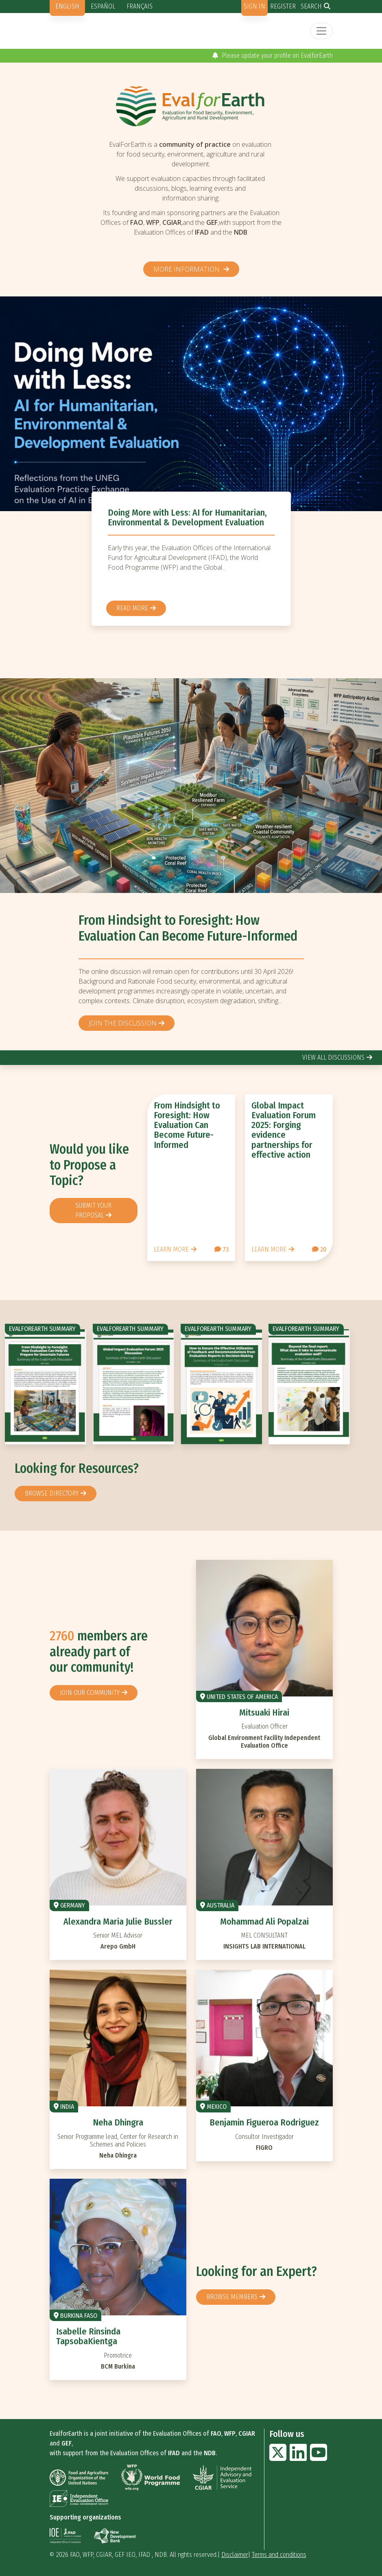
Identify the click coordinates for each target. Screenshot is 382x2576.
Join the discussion (123, 1023)
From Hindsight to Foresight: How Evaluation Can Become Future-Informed (188, 928)
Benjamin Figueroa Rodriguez (264, 2122)
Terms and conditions (279, 2555)
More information (187, 269)
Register (283, 6)
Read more (132, 608)
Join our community (90, 1692)
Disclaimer (234, 2555)
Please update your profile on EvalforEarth (272, 55)
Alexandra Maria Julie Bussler (117, 1921)
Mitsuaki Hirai (264, 1712)
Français (140, 6)
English (67, 6)
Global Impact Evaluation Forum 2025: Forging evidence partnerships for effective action (283, 1130)
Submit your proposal (93, 1210)
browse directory (52, 1493)
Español (103, 6)
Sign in (254, 6)
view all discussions (333, 1057)
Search (311, 6)
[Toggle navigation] (321, 31)
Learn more (171, 1249)
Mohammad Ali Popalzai (264, 1921)
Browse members (232, 2297)
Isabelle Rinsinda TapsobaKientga (88, 2336)
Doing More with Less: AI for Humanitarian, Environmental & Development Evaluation (187, 517)
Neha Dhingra (118, 2122)
